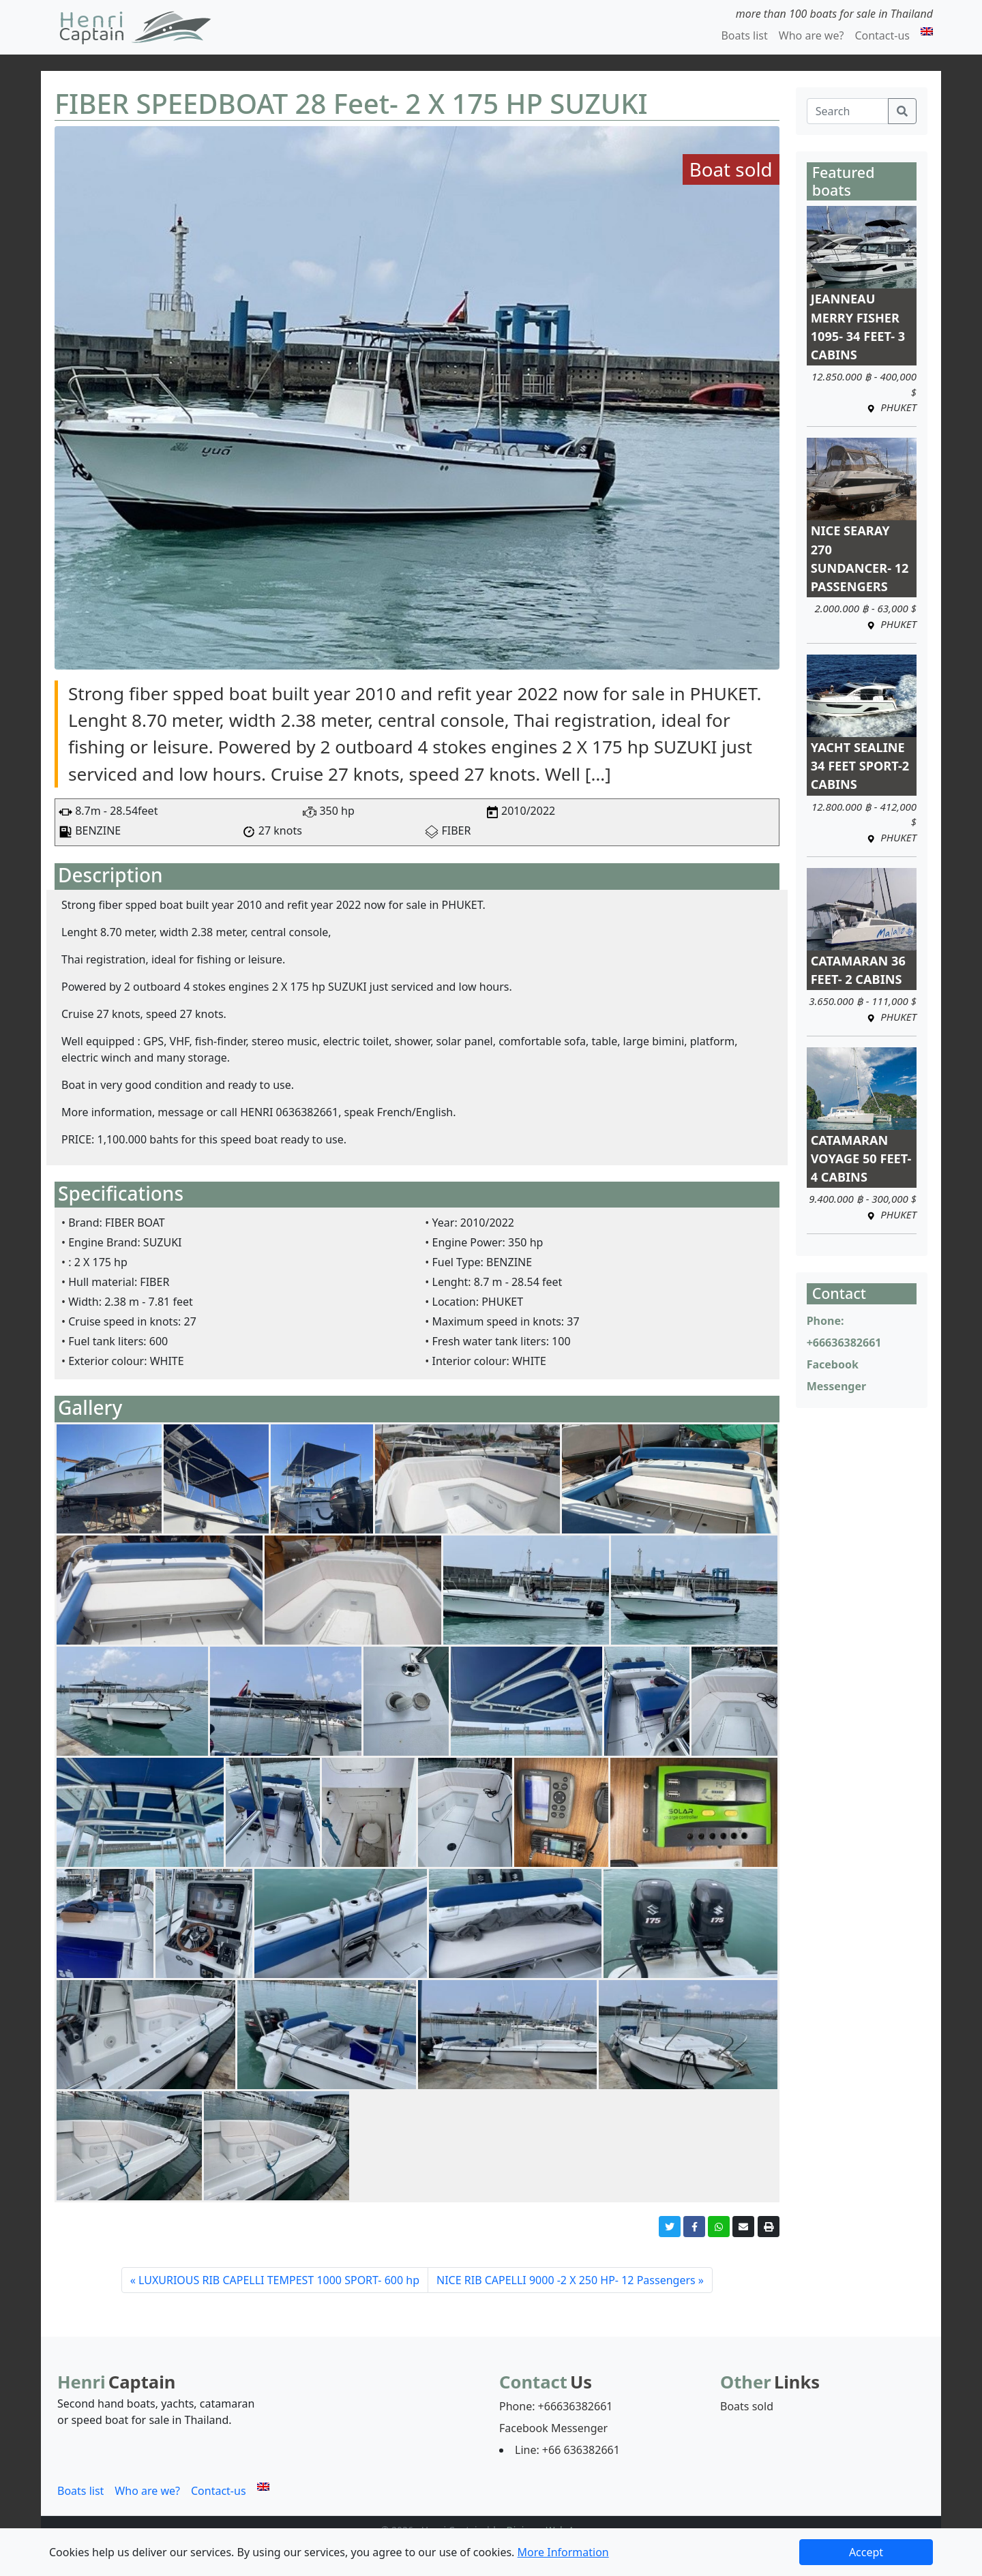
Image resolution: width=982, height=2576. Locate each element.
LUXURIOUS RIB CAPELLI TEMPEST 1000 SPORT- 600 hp (278, 2280)
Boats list (744, 35)
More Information (563, 2552)
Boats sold (746, 2406)
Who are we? (811, 35)
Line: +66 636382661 (567, 2449)
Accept (866, 2552)
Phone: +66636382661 (555, 2406)
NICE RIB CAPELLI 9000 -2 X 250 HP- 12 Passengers (566, 2280)
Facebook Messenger (553, 2428)
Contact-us (882, 35)
